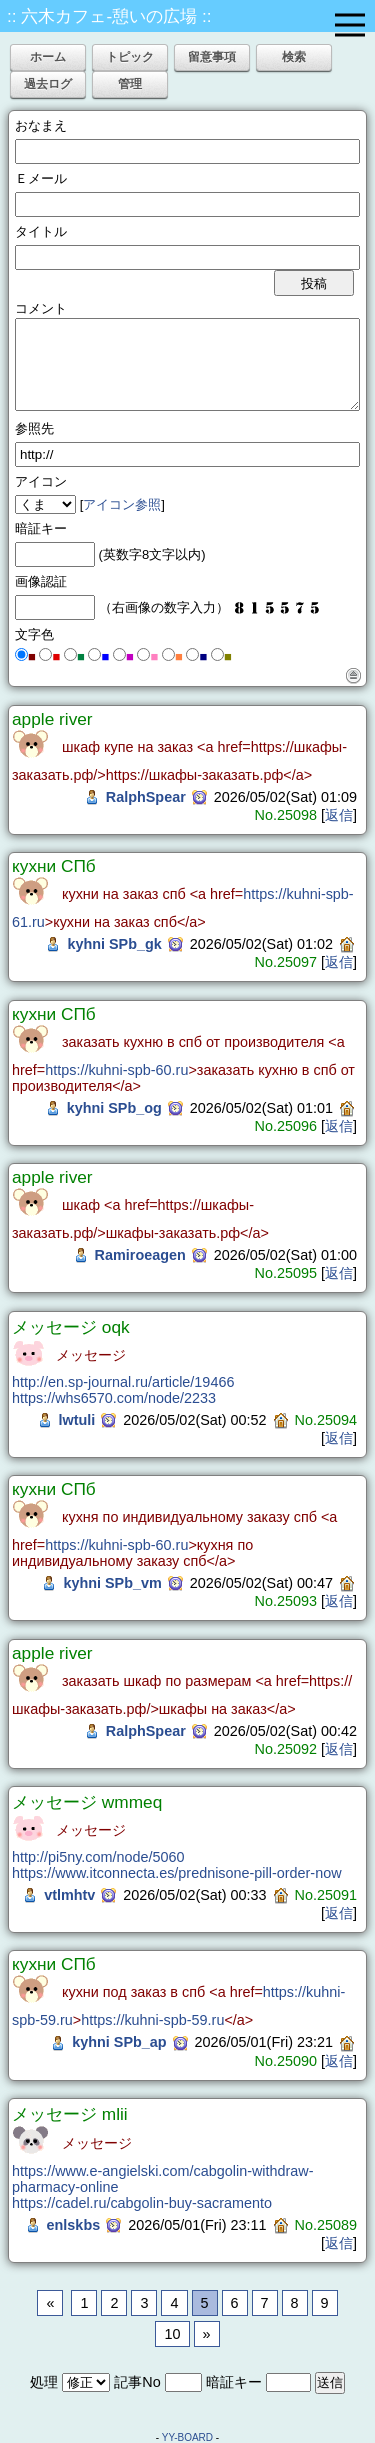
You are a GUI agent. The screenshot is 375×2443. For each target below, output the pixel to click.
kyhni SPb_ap (119, 2042)
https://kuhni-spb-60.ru (116, 1070)
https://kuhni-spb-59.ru (152, 2020)
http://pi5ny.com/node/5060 (98, 1857)
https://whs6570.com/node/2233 (114, 1398)
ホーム (48, 57)
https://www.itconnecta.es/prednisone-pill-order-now (177, 1873)
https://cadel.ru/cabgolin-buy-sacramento (142, 2203)
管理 (130, 84)
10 (172, 2334)
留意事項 (212, 57)
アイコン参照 (122, 504)
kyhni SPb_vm (112, 1583)
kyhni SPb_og (114, 1108)
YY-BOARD (187, 2437)
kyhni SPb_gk (114, 944)
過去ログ (48, 84)
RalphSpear (146, 797)
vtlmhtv (69, 1895)
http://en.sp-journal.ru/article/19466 (123, 1382)
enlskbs (74, 2225)
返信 (339, 815)
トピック (130, 57)
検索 (294, 57)
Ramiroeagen (140, 1255)
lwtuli (77, 1420)
